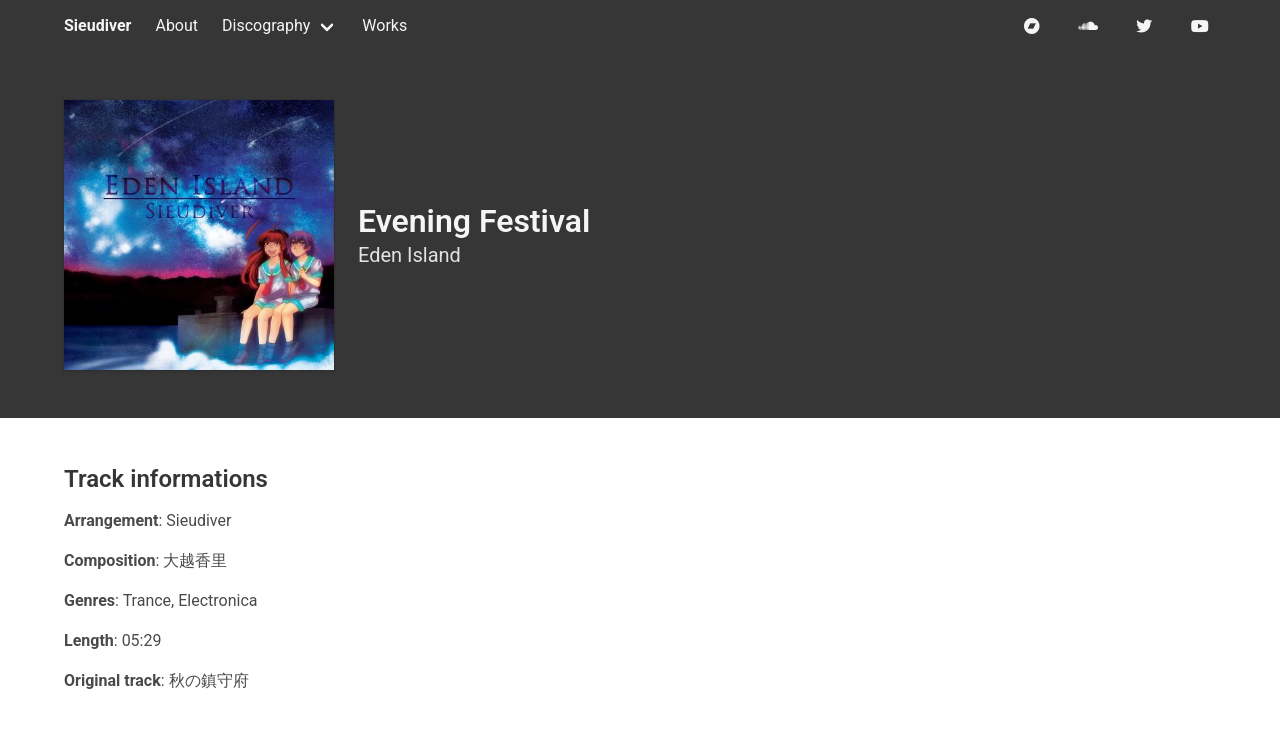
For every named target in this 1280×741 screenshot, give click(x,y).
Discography (266, 25)
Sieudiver (97, 25)
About (176, 25)
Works (384, 25)
